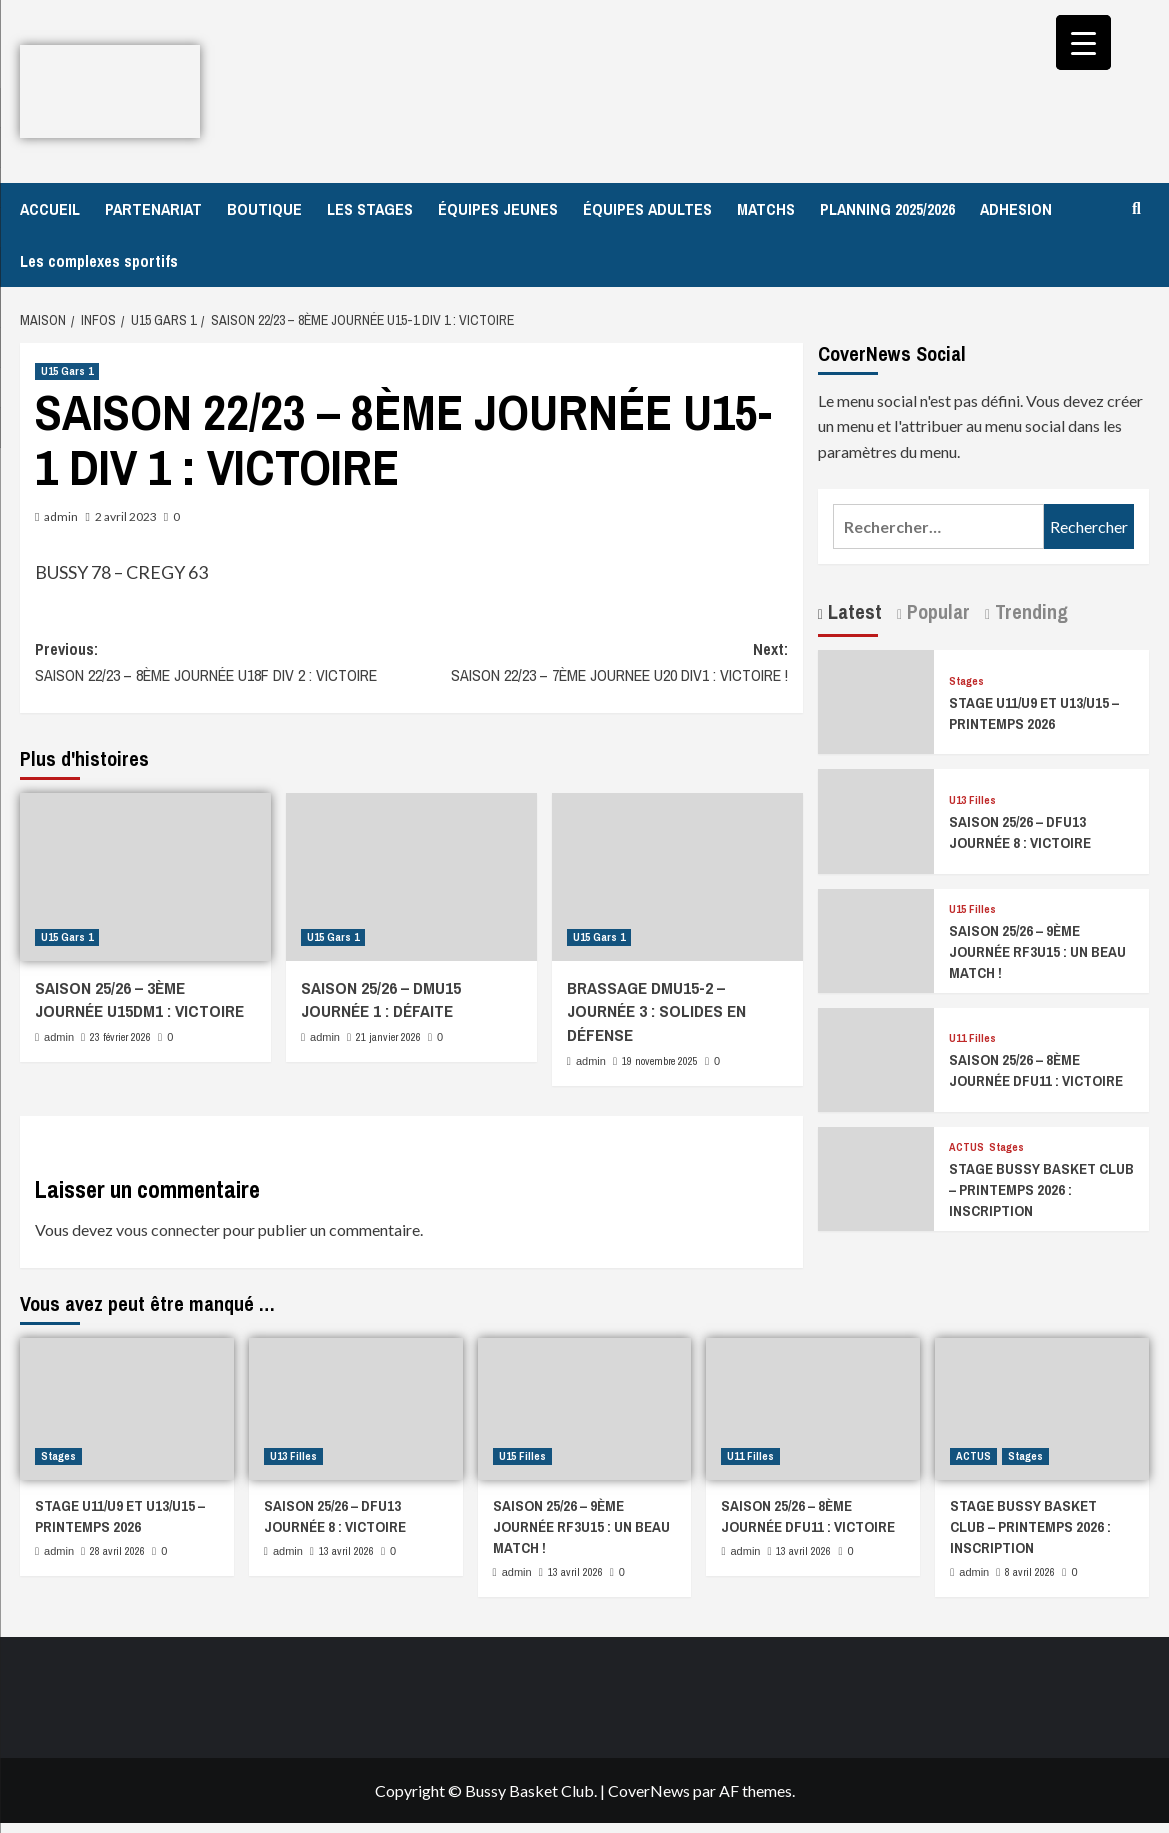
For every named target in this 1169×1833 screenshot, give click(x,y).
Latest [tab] (852, 611)
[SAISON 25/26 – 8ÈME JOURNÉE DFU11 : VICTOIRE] (876, 1057)
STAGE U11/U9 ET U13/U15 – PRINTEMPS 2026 (1034, 713)
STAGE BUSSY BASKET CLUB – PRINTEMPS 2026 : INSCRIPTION (1041, 1189)
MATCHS (766, 209)
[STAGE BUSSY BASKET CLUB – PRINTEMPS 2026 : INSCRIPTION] (876, 1176)
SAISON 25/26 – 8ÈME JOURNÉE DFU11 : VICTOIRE (1036, 1070)
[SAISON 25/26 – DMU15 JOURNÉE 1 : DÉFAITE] (411, 876)
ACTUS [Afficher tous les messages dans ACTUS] (966, 1147)
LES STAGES (370, 209)
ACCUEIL (50, 209)
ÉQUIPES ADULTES (647, 209)
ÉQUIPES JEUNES (498, 209)
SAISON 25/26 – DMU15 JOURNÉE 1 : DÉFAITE (381, 999)
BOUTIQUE (264, 209)
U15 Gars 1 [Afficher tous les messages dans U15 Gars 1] (67, 371)
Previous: (223, 663)
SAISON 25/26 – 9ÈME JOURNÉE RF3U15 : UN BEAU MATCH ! (1037, 951)
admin (61, 516)
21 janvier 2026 (388, 1037)
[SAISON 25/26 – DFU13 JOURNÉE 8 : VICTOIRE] (876, 819)
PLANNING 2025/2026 (887, 209)
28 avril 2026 (117, 1551)
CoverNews (649, 1790)
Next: (599, 663)
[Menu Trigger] (1083, 42)
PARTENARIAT (153, 209)
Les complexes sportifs (99, 261)
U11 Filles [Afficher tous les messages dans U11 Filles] (972, 1038)
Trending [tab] (1029, 611)
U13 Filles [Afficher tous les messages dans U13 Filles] (972, 800)
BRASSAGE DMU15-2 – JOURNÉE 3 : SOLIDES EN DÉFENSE (656, 1011)
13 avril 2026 (346, 1551)
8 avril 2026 (1030, 1572)
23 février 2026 (120, 1037)
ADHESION (1016, 209)
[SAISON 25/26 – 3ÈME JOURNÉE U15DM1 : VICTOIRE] (145, 876)
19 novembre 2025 (660, 1061)
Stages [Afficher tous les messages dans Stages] (966, 681)
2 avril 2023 (126, 516)
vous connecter (168, 1229)
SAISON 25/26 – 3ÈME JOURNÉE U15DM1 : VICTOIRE (139, 999)
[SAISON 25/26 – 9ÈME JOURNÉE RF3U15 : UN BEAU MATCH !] (876, 938)
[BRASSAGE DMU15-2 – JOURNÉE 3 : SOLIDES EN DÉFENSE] (677, 876)
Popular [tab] (936, 611)
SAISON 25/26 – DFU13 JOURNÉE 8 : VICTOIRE (1020, 832)
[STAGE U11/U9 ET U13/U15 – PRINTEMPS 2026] (876, 699)
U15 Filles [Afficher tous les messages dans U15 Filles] (972, 909)
